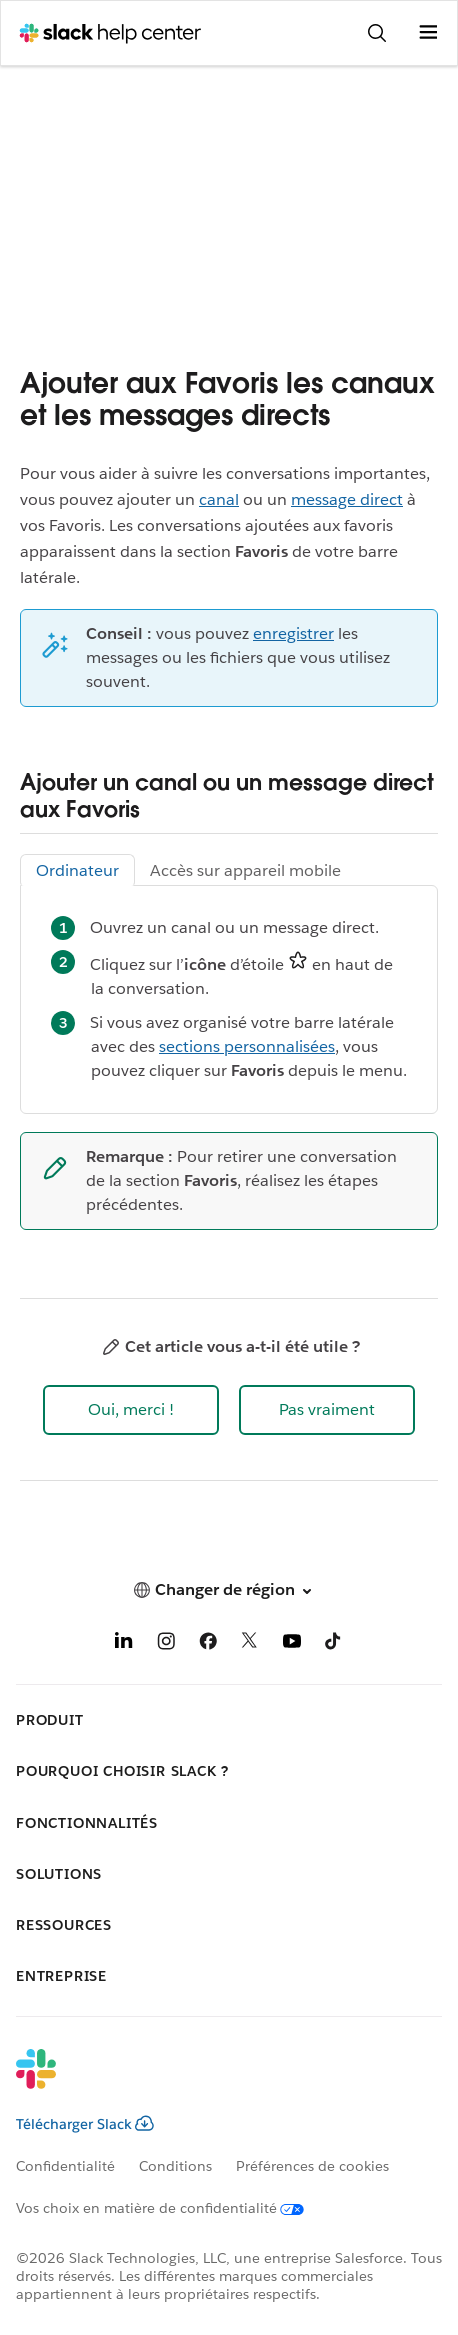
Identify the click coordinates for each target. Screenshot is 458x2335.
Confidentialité (65, 2166)
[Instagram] (166, 1644)
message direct (347, 499)
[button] (131, 1410)
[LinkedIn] (124, 1644)
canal (219, 499)
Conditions (175, 2166)
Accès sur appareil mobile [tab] (245, 870)
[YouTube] (292, 1644)
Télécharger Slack (85, 2124)
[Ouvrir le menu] (428, 33)
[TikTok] (334, 1644)
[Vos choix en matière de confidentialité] (172, 2208)
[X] (250, 1644)
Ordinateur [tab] (77, 870)
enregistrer (293, 633)
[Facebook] (208, 1644)
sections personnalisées (247, 1046)
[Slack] (213, 2082)
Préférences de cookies (312, 2166)
